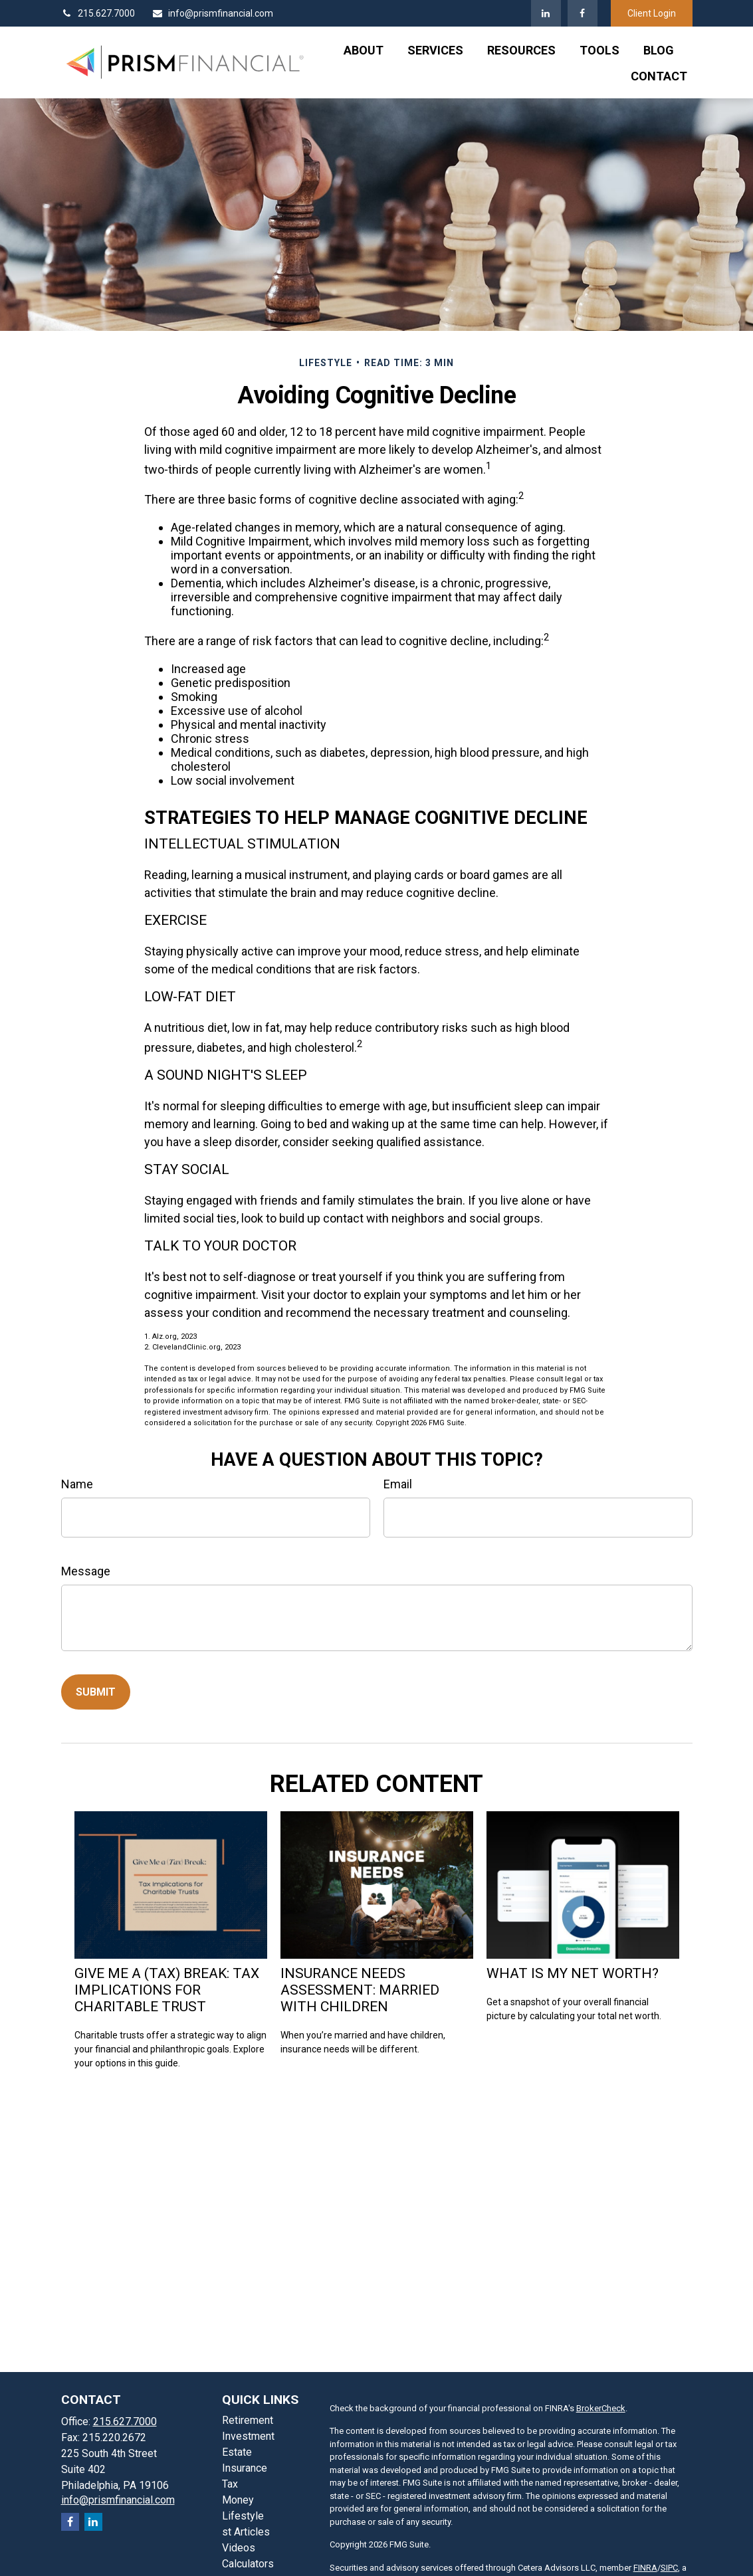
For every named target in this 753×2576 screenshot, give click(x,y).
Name (77, 1484)
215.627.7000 (98, 13)
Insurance (244, 2468)
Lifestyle (243, 2516)
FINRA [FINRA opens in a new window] (645, 2568)
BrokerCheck (600, 2408)
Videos (238, 2547)
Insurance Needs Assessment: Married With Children (359, 1990)
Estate (237, 2452)
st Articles (246, 2532)
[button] (363, 49)
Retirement (247, 2420)
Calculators (248, 2563)
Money (238, 2500)
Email (397, 1484)
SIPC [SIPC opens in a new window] (669, 2568)
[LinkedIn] (546, 13)
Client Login (651, 13)
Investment (248, 2436)
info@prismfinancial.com (212, 13)
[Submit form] (95, 1692)
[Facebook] (582, 13)
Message (85, 1571)
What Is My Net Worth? (572, 1973)
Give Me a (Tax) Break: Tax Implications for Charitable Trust (166, 1990)
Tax (230, 2484)
